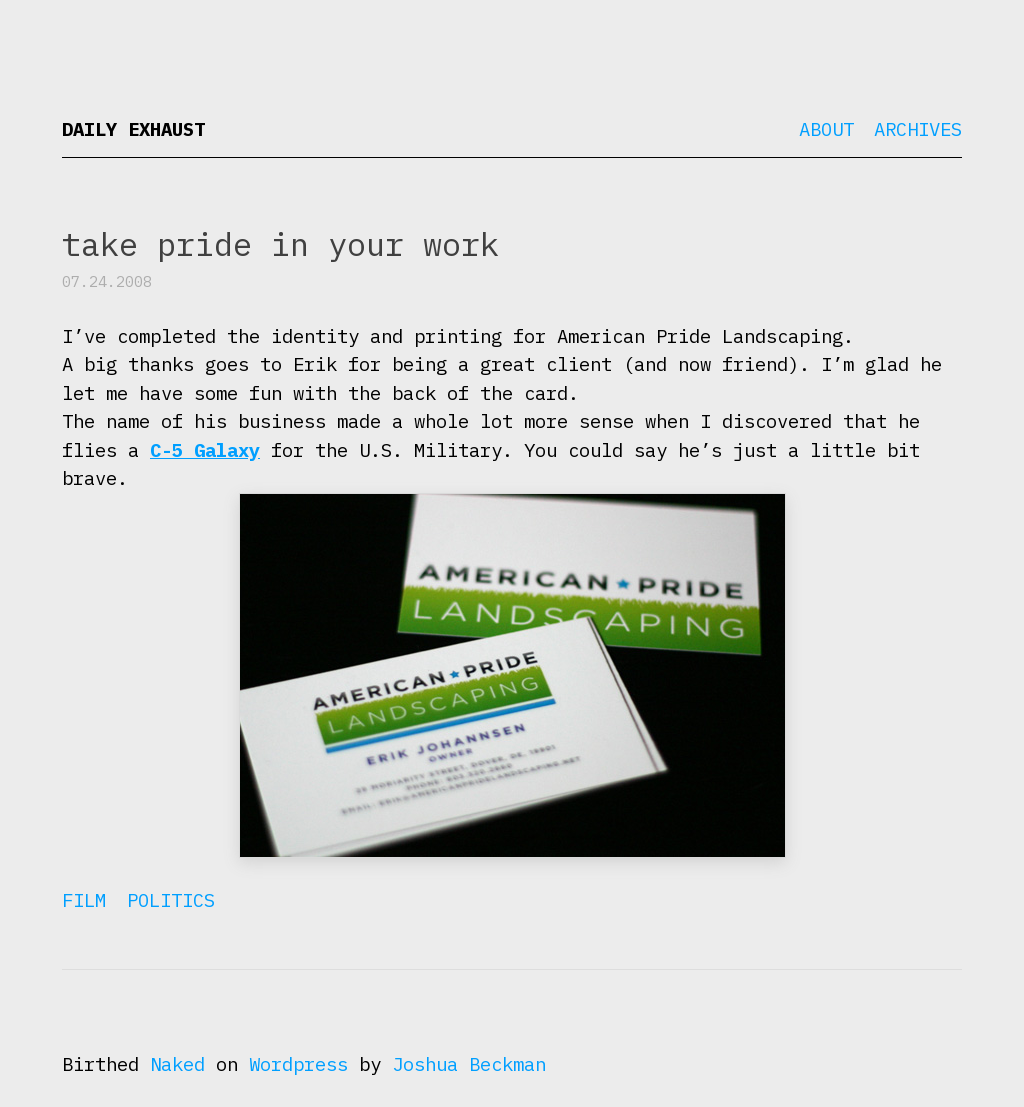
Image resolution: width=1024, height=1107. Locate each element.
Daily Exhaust (133, 129)
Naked (177, 1064)
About (826, 129)
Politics (171, 900)
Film (84, 900)
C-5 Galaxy (205, 450)
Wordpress (298, 1064)
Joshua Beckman (469, 1064)
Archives (918, 129)
